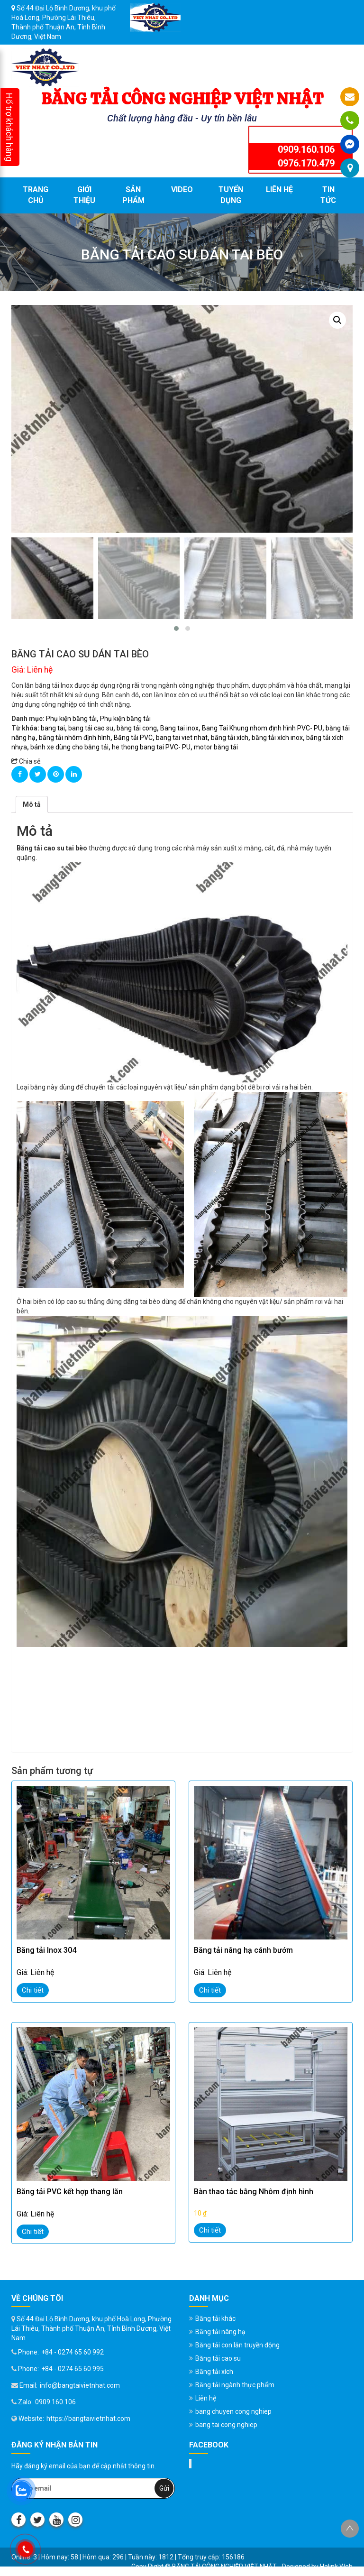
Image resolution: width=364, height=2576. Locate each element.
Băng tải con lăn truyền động (237, 2345)
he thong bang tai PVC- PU (151, 747)
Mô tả (32, 804)
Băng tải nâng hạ (220, 2332)
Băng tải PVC (133, 737)
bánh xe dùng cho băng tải (69, 747)
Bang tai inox (179, 728)
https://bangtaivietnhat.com (88, 2418)
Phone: (25, 2352)
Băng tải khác (215, 2318)
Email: (24, 2385)
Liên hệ (279, 189)
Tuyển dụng (230, 195)
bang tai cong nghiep (226, 2424)
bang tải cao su (90, 728)
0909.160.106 (306, 149)
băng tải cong (137, 728)
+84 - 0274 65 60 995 (72, 2369)
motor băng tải (216, 747)
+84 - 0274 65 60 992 (72, 2352)
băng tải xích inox (277, 737)
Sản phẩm (133, 195)
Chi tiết (33, 1990)
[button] (176, 628)
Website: (27, 2418)
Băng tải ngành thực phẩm (234, 2385)
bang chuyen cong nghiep (233, 2411)
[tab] (32, 804)
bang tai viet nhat (182, 737)
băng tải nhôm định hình (74, 737)
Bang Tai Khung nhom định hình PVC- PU (262, 728)
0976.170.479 (306, 163)
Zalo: (22, 2402)
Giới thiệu (84, 195)
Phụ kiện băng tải (71, 718)
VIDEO (182, 189)
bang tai (53, 728)
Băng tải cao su (218, 2358)
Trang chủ (35, 195)
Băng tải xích (214, 2371)
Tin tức (328, 195)
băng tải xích (229, 737)
